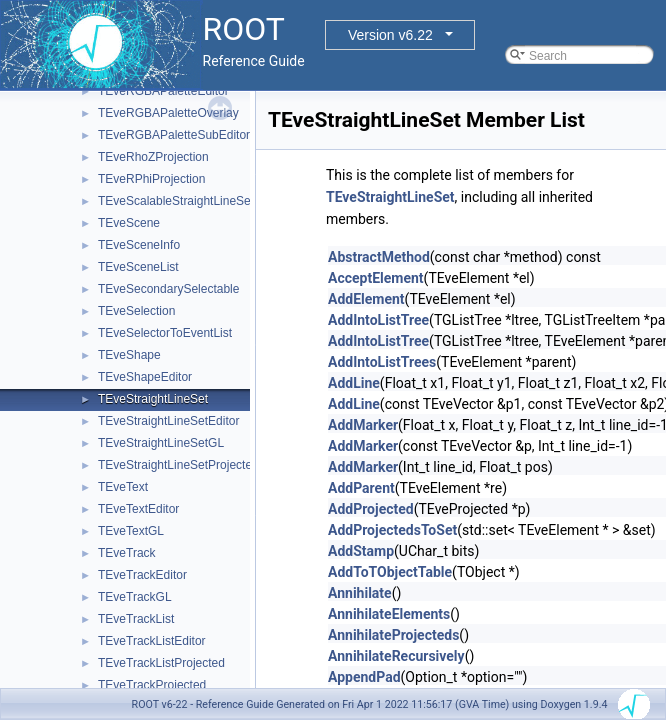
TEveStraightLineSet (153, 399)
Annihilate (360, 593)
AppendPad (364, 677)
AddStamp (361, 551)
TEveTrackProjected (152, 685)
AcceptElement (376, 278)
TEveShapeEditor (145, 377)
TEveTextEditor (138, 509)
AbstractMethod (379, 257)
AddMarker (363, 425)
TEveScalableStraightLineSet (176, 201)
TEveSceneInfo (139, 245)
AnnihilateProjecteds (393, 635)
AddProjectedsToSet (392, 530)
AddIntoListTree (378, 320)
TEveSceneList (138, 267)
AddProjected (371, 509)
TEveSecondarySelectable (168, 289)
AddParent (361, 488)
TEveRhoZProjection (153, 157)
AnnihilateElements (389, 614)
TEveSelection (136, 311)
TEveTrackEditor (142, 575)
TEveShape (129, 355)
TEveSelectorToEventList (165, 333)
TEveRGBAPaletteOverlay (168, 113)
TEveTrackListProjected (161, 663)
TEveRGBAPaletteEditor (163, 91)
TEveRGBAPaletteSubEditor (174, 135)
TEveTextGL (131, 531)
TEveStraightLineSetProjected (178, 465)
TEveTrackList (136, 619)
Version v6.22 (390, 35)
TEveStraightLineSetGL (161, 443)
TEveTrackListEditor (152, 641)
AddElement (366, 299)
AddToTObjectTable (390, 572)
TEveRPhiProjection (151, 179)
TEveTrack (127, 553)
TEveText (123, 487)
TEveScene (129, 223)
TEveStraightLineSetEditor (168, 421)
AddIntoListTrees (382, 362)
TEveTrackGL (135, 597)
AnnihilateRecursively (396, 656)
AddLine (354, 383)
